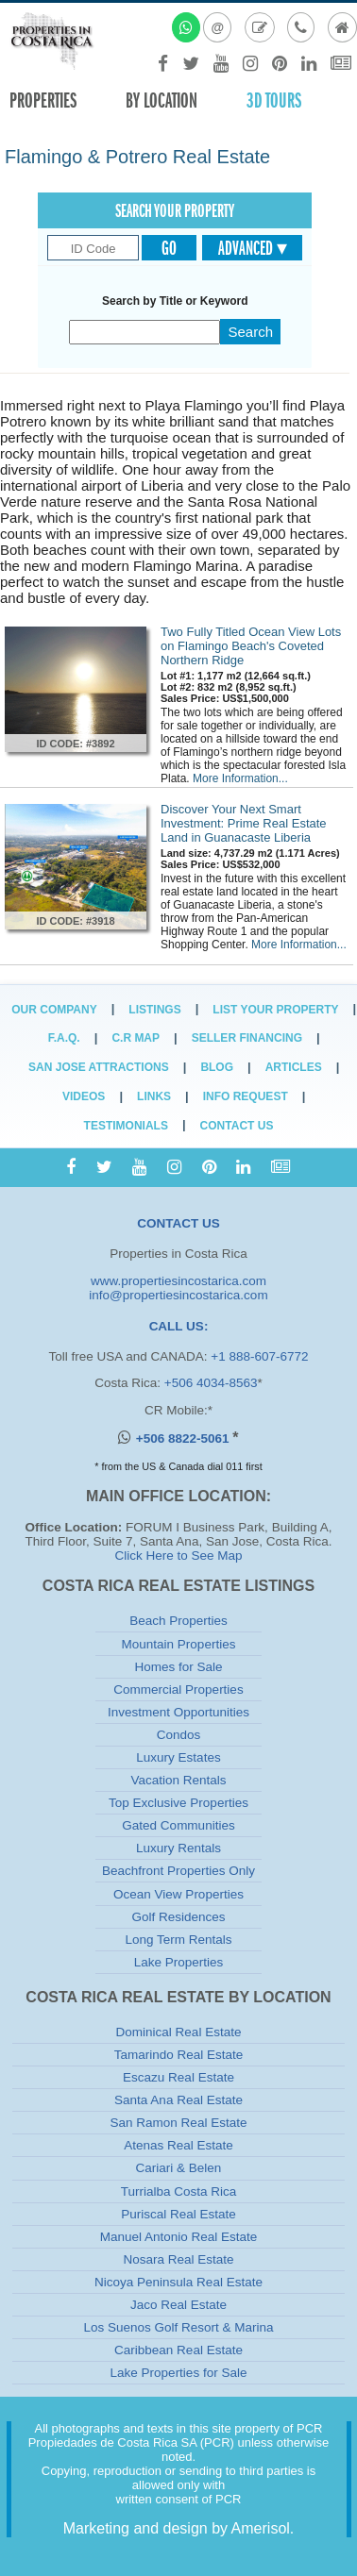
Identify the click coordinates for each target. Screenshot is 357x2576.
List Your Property (275, 1009)
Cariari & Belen (179, 2168)
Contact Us (237, 1125)
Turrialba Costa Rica (179, 2191)
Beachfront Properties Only (178, 1871)
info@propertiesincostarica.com (178, 1295)
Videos (83, 1096)
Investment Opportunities (178, 1712)
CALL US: (179, 1326)
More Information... (240, 778)
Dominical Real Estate (179, 2032)
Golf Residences (178, 1917)
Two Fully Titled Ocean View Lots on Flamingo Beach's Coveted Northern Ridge (251, 646)
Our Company (53, 1009)
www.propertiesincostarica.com (178, 1281)
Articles (293, 1067)
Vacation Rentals (178, 1780)
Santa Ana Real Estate (178, 2100)
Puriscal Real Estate (178, 2214)
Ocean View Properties (178, 1894)
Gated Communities (178, 1825)
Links (154, 1096)
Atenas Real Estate (178, 2145)
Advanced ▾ (252, 248)
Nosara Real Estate (178, 2259)
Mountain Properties (179, 1644)
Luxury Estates (178, 1757)
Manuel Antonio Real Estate (179, 2237)
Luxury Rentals (178, 1848)
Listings (154, 1009)
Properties (42, 100)
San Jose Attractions (98, 1067)
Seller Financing (247, 1038)
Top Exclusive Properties (178, 1803)
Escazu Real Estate (178, 2077)
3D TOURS (273, 100)
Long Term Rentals (178, 1939)
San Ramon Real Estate (178, 2123)
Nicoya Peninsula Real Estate (178, 2282)
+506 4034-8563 (211, 1383)
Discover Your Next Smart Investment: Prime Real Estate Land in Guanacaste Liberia (244, 823)
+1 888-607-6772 (259, 1356)
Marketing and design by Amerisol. (179, 2528)
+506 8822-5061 (184, 1438)
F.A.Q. (64, 1038)
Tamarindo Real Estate (179, 2055)
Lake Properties (179, 1962)
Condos (179, 1735)
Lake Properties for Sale (178, 2373)
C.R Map (135, 1038)
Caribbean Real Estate (178, 2350)
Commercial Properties (178, 1689)
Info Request (245, 1096)
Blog (216, 1067)
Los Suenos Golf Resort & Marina (178, 2327)
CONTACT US (178, 1223)
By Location (161, 100)
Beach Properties (178, 1621)
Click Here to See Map (178, 1555)
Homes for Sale (178, 1667)
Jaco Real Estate (178, 2305)
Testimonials (126, 1125)
